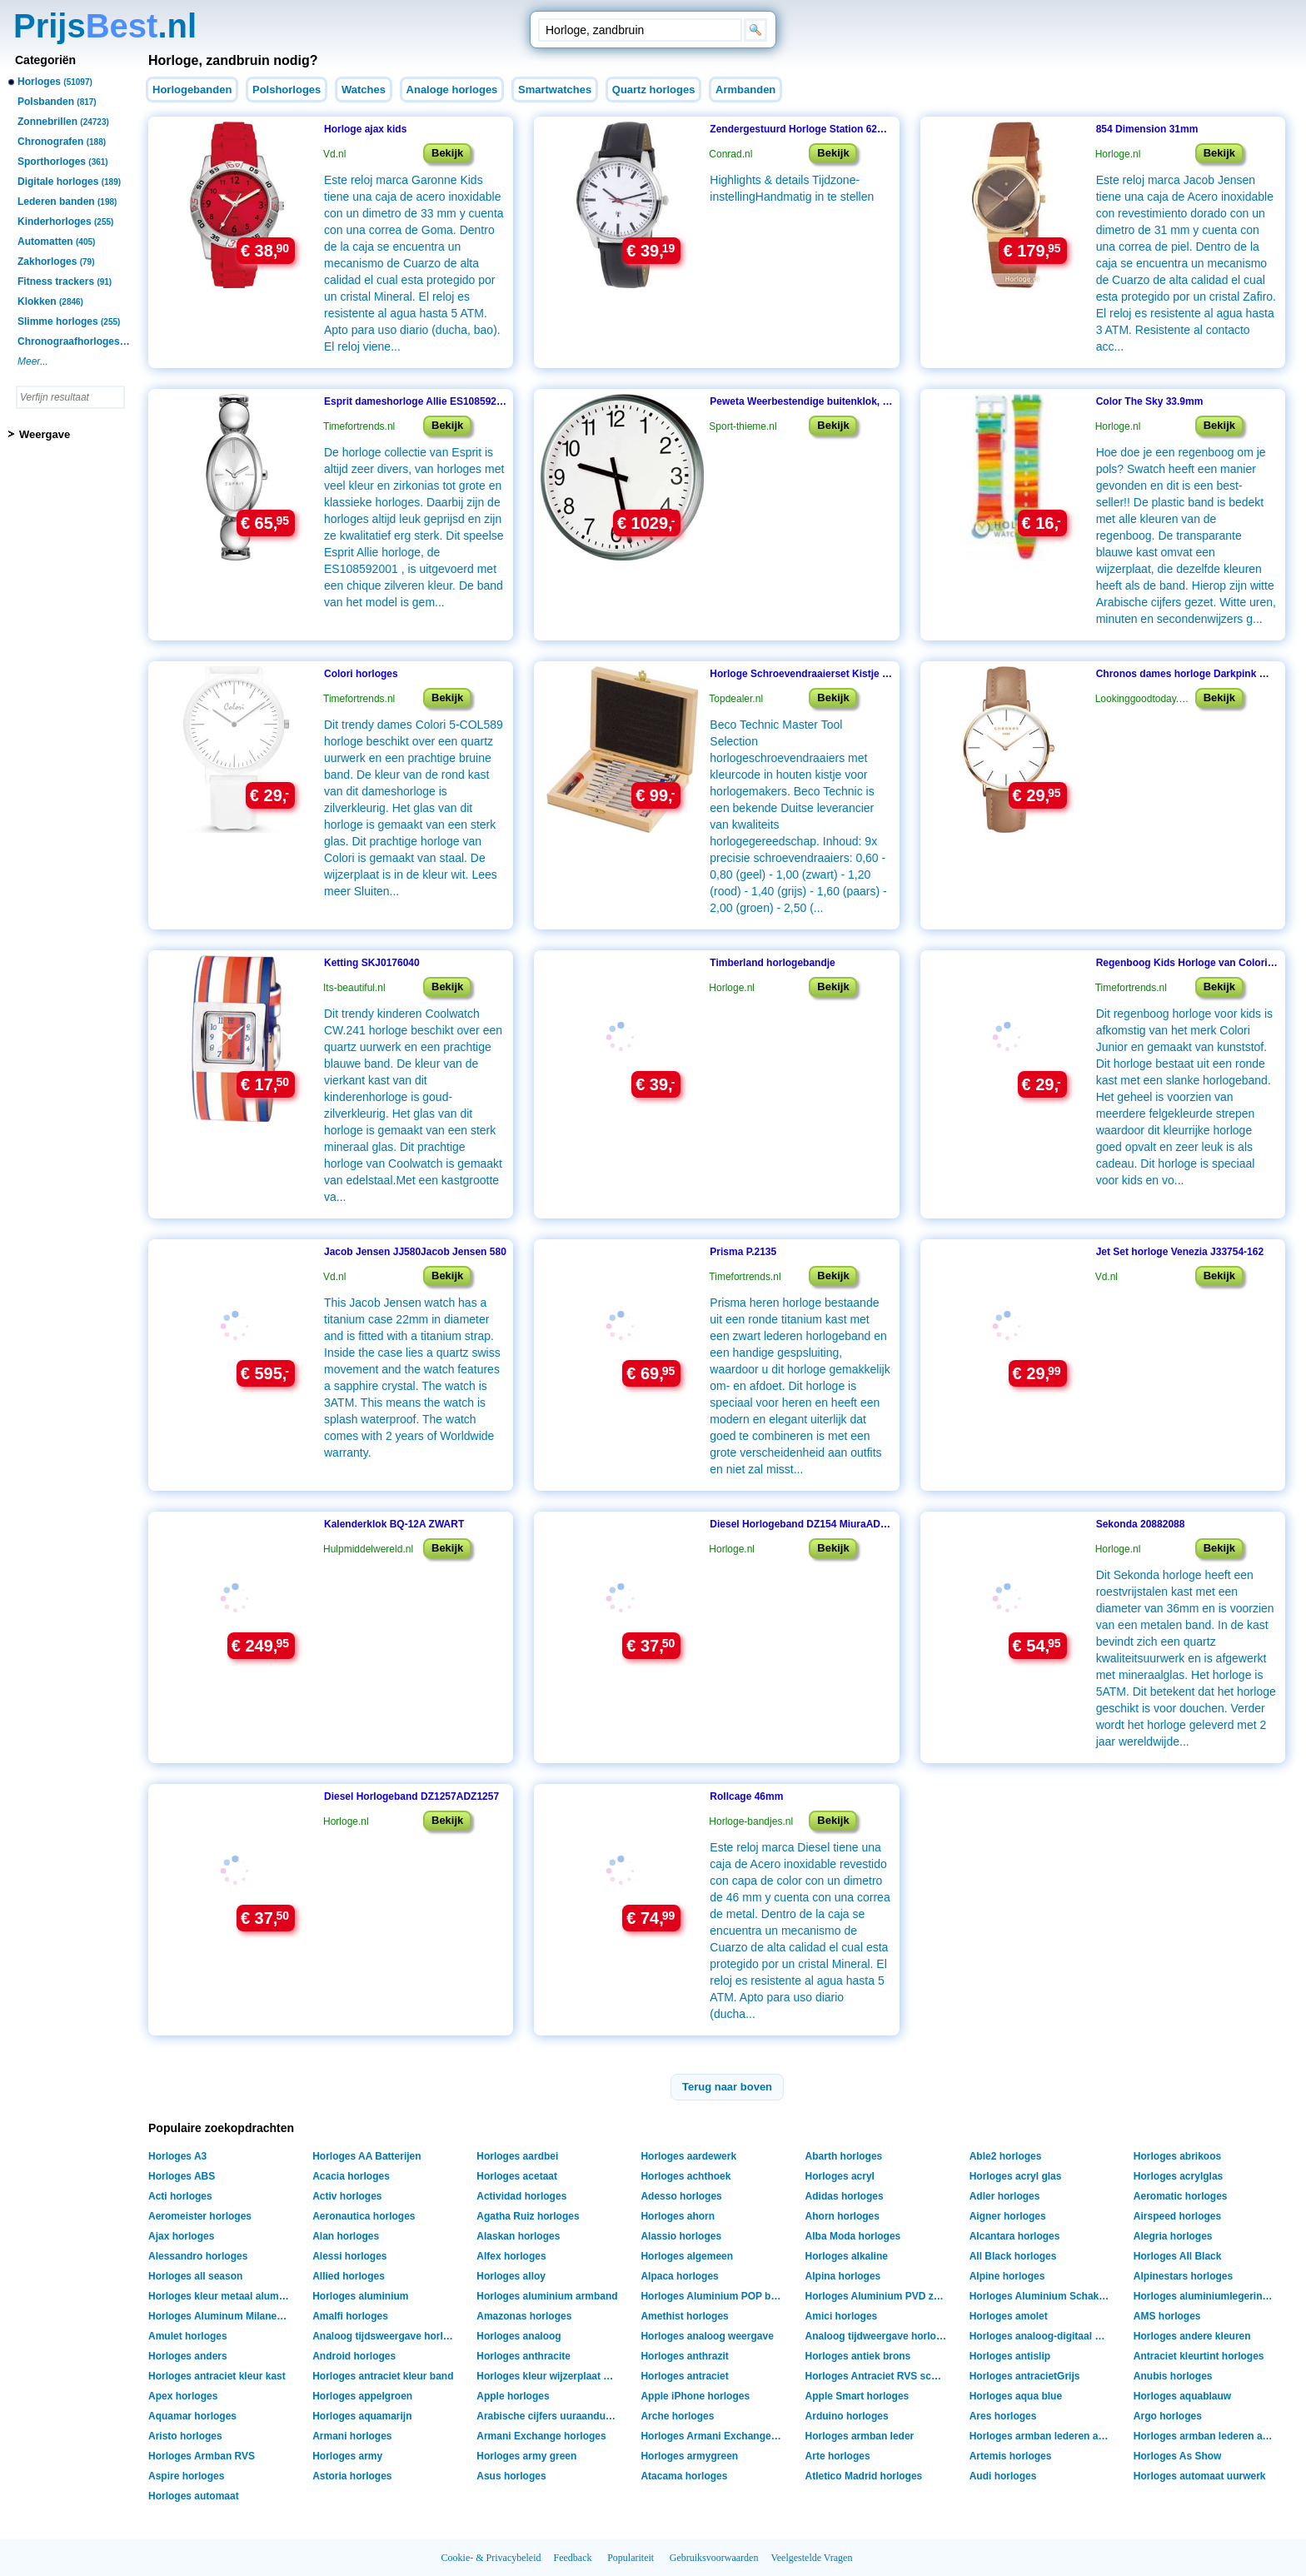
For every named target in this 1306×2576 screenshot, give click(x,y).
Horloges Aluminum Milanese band (221, 2316)
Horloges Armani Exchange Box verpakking (713, 2436)
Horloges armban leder (860, 2436)
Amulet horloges (187, 2336)
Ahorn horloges (842, 2216)
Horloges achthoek (685, 2176)
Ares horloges (1003, 2416)
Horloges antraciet (684, 2376)
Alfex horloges (511, 2256)
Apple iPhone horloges (695, 2396)
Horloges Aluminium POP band (713, 2296)
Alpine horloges (1007, 2276)
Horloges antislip (1010, 2356)
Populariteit (630, 2558)
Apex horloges (182, 2396)
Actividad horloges (521, 2196)
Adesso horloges (681, 2196)
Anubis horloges (1173, 2376)
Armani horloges (351, 2436)
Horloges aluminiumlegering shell (1206, 2296)
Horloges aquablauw (1182, 2396)
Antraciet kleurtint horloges (1199, 2356)
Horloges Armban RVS (201, 2456)
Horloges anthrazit (684, 2356)
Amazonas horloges (523, 2316)
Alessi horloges (349, 2256)
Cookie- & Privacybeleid (491, 2558)
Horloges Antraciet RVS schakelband (878, 2376)
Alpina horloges (843, 2276)
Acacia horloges (351, 2176)
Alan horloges (345, 2236)
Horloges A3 (177, 2156)
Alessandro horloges (197, 2256)
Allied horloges (348, 2276)
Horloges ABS (181, 2176)
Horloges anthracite (523, 2356)
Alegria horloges (1173, 2236)
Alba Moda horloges (853, 2236)
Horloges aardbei (517, 2156)
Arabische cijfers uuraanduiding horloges (549, 2416)
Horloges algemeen (687, 2256)
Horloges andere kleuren (1192, 2336)
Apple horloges (512, 2396)
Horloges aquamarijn (361, 2416)
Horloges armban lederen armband (1206, 2436)
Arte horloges (837, 2456)
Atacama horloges (684, 2476)
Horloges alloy (511, 2276)
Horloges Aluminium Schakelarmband (1042, 2296)
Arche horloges (677, 2416)
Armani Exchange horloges (541, 2436)
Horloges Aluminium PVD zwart (878, 2296)
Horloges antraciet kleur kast (217, 2376)
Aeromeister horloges (200, 2216)
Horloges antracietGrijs (1025, 2376)
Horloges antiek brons (858, 2356)
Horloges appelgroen (362, 2396)
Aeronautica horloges (363, 2216)
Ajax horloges (181, 2236)
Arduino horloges (847, 2416)
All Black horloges (1013, 2256)
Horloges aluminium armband (546, 2296)
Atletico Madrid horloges (864, 2476)
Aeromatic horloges (1181, 2196)
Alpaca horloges (679, 2276)
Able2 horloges (1006, 2156)
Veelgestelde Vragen (811, 2558)
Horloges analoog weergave (707, 2336)
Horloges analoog (518, 2336)
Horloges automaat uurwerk (1200, 2476)
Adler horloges (1005, 2196)
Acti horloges (180, 2196)
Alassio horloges (681, 2236)
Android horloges (354, 2356)
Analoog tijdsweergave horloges (385, 2336)
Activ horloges (346, 2196)
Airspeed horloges (1177, 2216)
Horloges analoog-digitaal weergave (1042, 2336)
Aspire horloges (186, 2476)
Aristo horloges (185, 2436)
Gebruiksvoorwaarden (714, 2558)
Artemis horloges (1011, 2456)
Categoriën (45, 60)
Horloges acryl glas (1016, 2176)
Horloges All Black (1178, 2256)
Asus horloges (511, 2476)
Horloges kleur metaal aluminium (221, 2296)
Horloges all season (195, 2276)
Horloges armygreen (689, 2456)
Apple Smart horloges (857, 2396)
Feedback (573, 2558)
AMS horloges (1167, 2316)
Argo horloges (1168, 2416)
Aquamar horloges (192, 2416)
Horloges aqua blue (1016, 2396)
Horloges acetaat (516, 2176)
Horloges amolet (1009, 2316)
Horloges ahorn (678, 2216)
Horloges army (347, 2456)
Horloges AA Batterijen (366, 2156)
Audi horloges (1003, 2476)
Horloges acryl (840, 2176)
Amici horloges (841, 2316)
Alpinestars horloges (1183, 2276)
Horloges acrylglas (1178, 2176)
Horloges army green (526, 2456)
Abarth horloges (844, 2156)
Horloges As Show (1178, 2456)
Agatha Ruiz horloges (527, 2216)
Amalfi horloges (350, 2316)
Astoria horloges (351, 2476)
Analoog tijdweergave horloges (878, 2336)
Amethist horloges (684, 2316)
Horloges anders (187, 2356)
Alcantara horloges (1015, 2236)
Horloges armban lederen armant (1042, 2436)
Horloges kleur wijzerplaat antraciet (549, 2376)
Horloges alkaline (846, 2256)
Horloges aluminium (360, 2296)
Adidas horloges (844, 2196)
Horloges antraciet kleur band (382, 2376)
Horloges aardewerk (688, 2156)
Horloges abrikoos (1177, 2156)
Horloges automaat (193, 2496)
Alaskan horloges (518, 2236)
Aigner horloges (1008, 2216)
